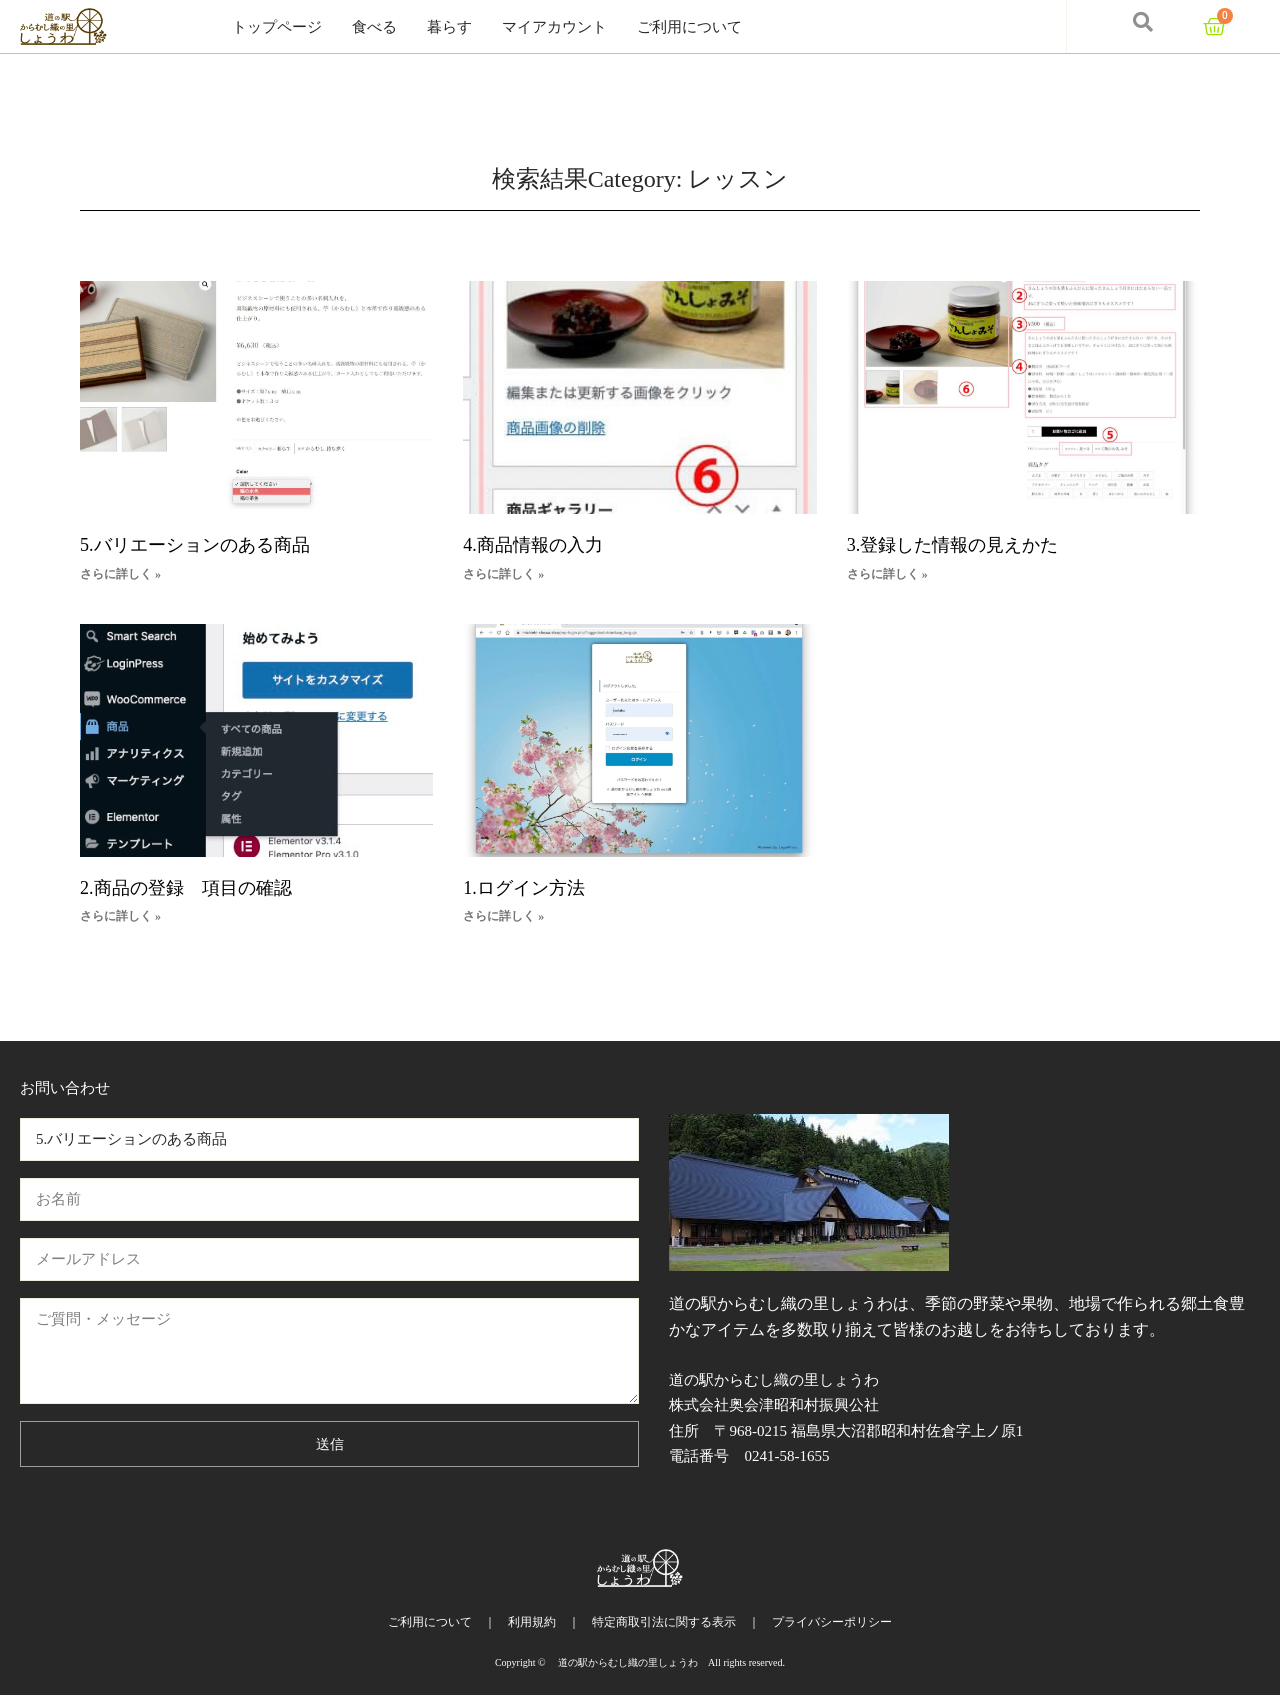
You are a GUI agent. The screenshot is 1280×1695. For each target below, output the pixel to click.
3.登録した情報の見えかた (953, 545)
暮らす (449, 27)
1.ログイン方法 (524, 888)
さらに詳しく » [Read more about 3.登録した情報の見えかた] (887, 574)
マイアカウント (554, 27)
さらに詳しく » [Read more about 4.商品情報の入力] (503, 574)
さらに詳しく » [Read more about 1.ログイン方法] (503, 916)
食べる (374, 27)
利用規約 (532, 1622)
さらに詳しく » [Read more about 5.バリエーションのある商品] (120, 574)
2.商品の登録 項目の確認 (186, 888)
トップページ (277, 27)
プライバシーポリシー (832, 1622)
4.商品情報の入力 (533, 545)
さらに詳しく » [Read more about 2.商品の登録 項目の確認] (120, 916)
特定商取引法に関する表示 (664, 1622)
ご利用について (689, 27)
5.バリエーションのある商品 (195, 545)
